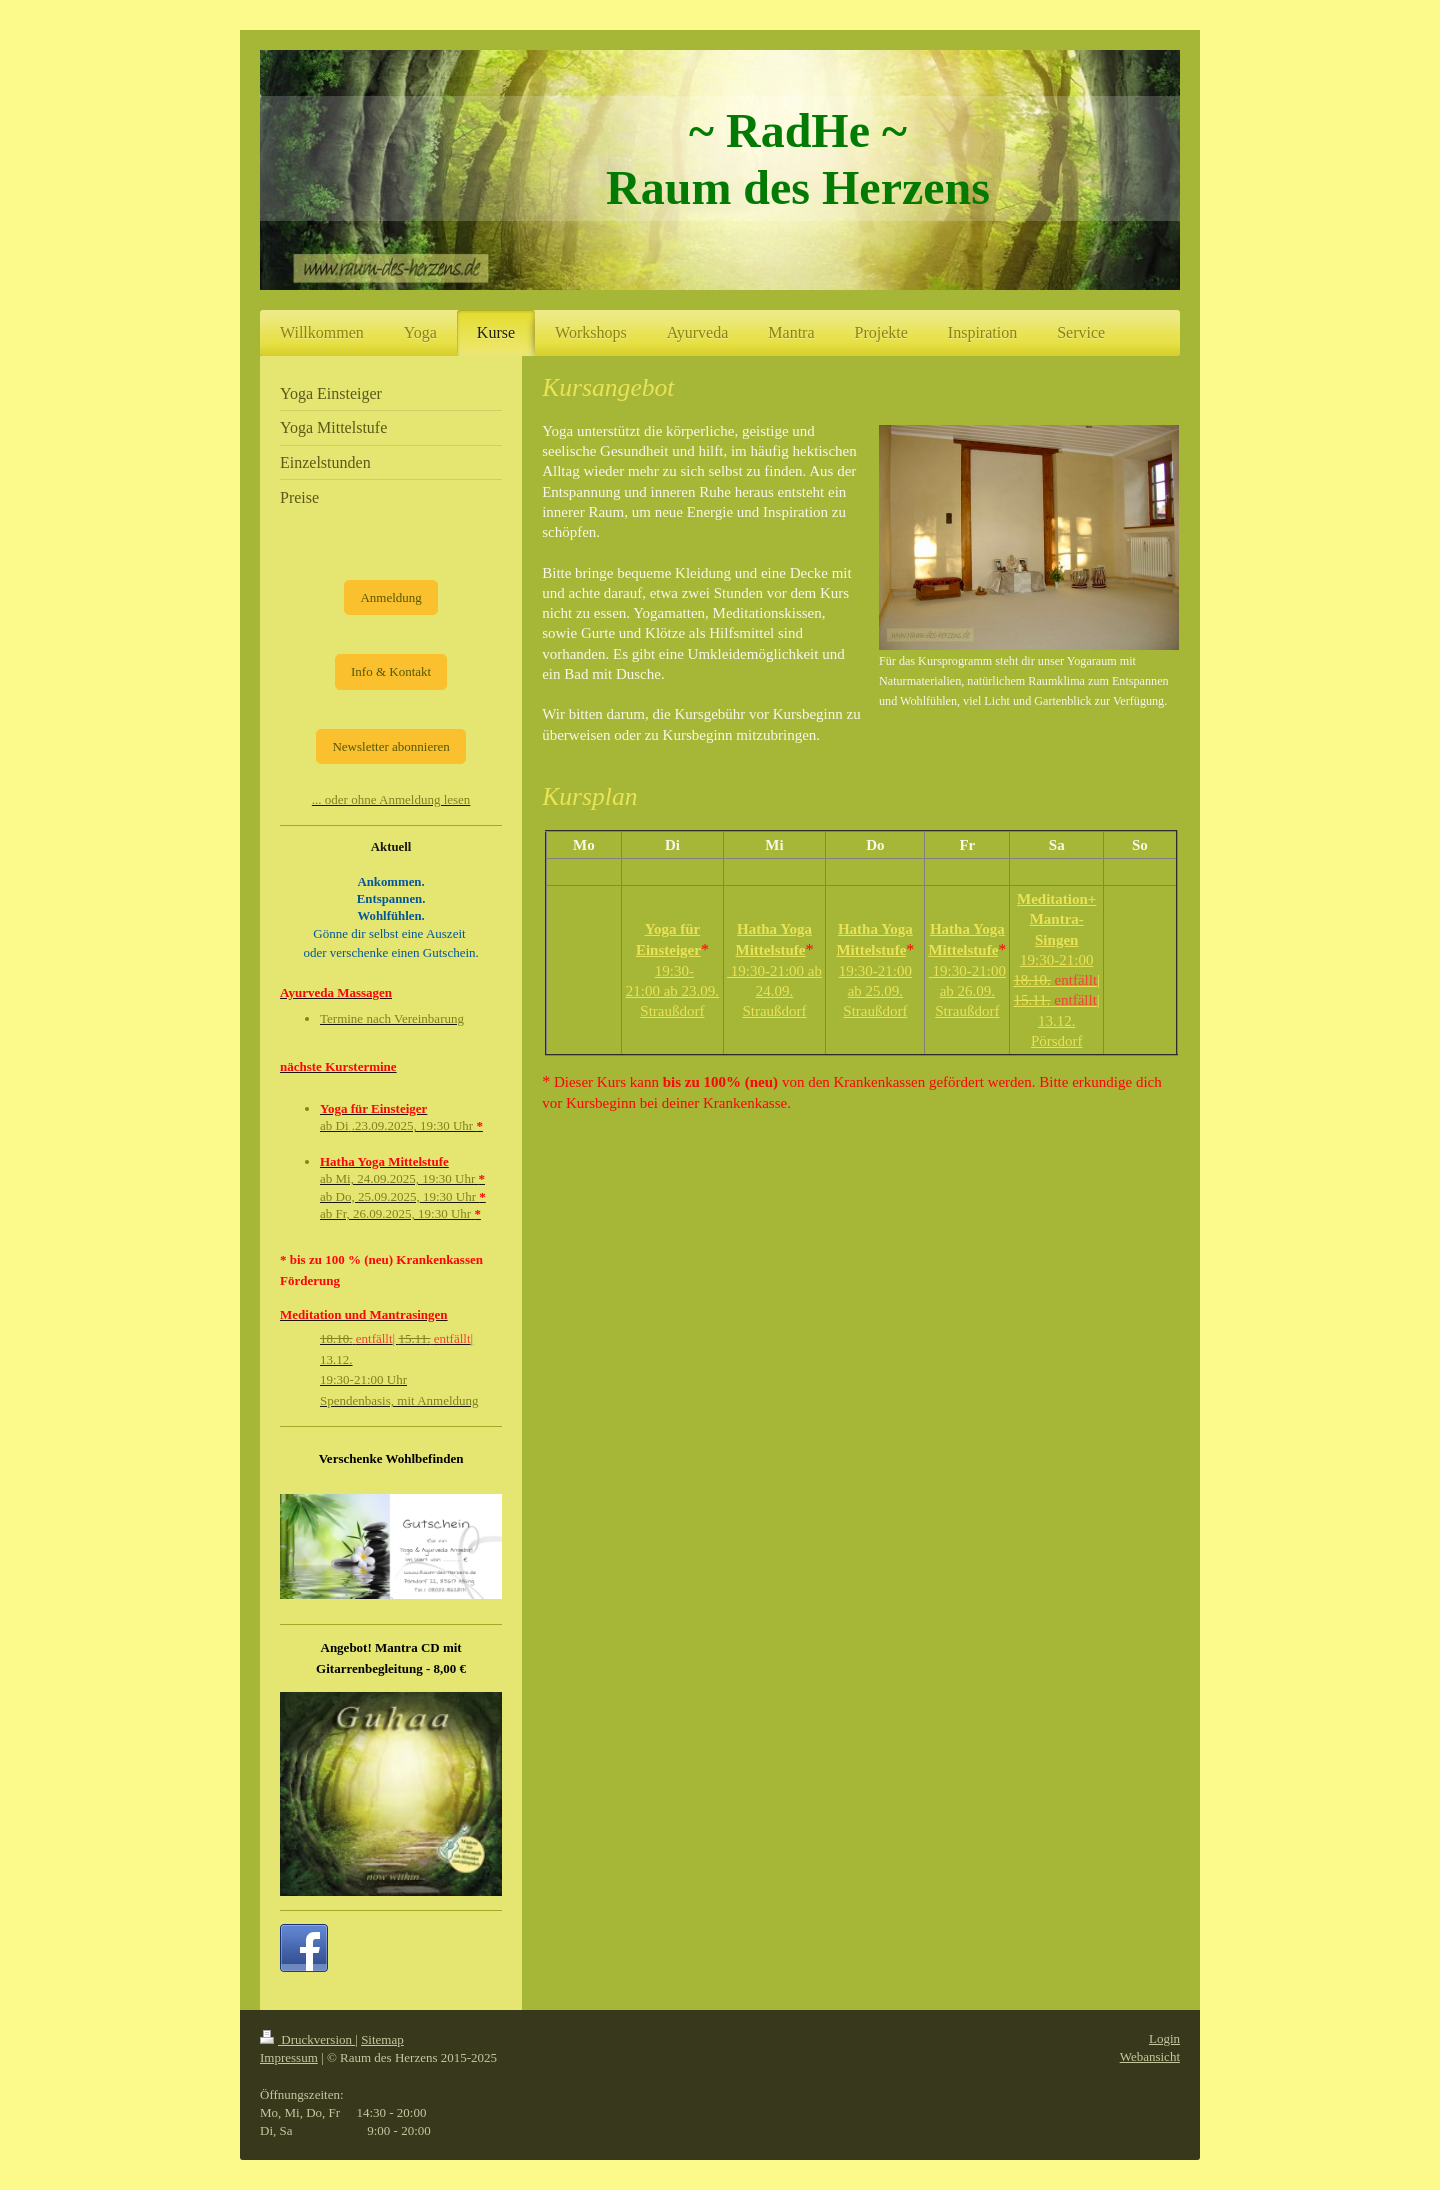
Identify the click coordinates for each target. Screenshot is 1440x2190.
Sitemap (382, 2039)
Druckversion (307, 2039)
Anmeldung (390, 597)
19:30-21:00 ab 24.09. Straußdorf (774, 991)
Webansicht (1150, 2056)
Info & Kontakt (391, 671)
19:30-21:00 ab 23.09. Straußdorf (672, 991)
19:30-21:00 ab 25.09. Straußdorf (875, 991)
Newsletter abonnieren (390, 746)
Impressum (289, 2057)
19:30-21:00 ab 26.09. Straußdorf (967, 991)
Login (1164, 2038)
